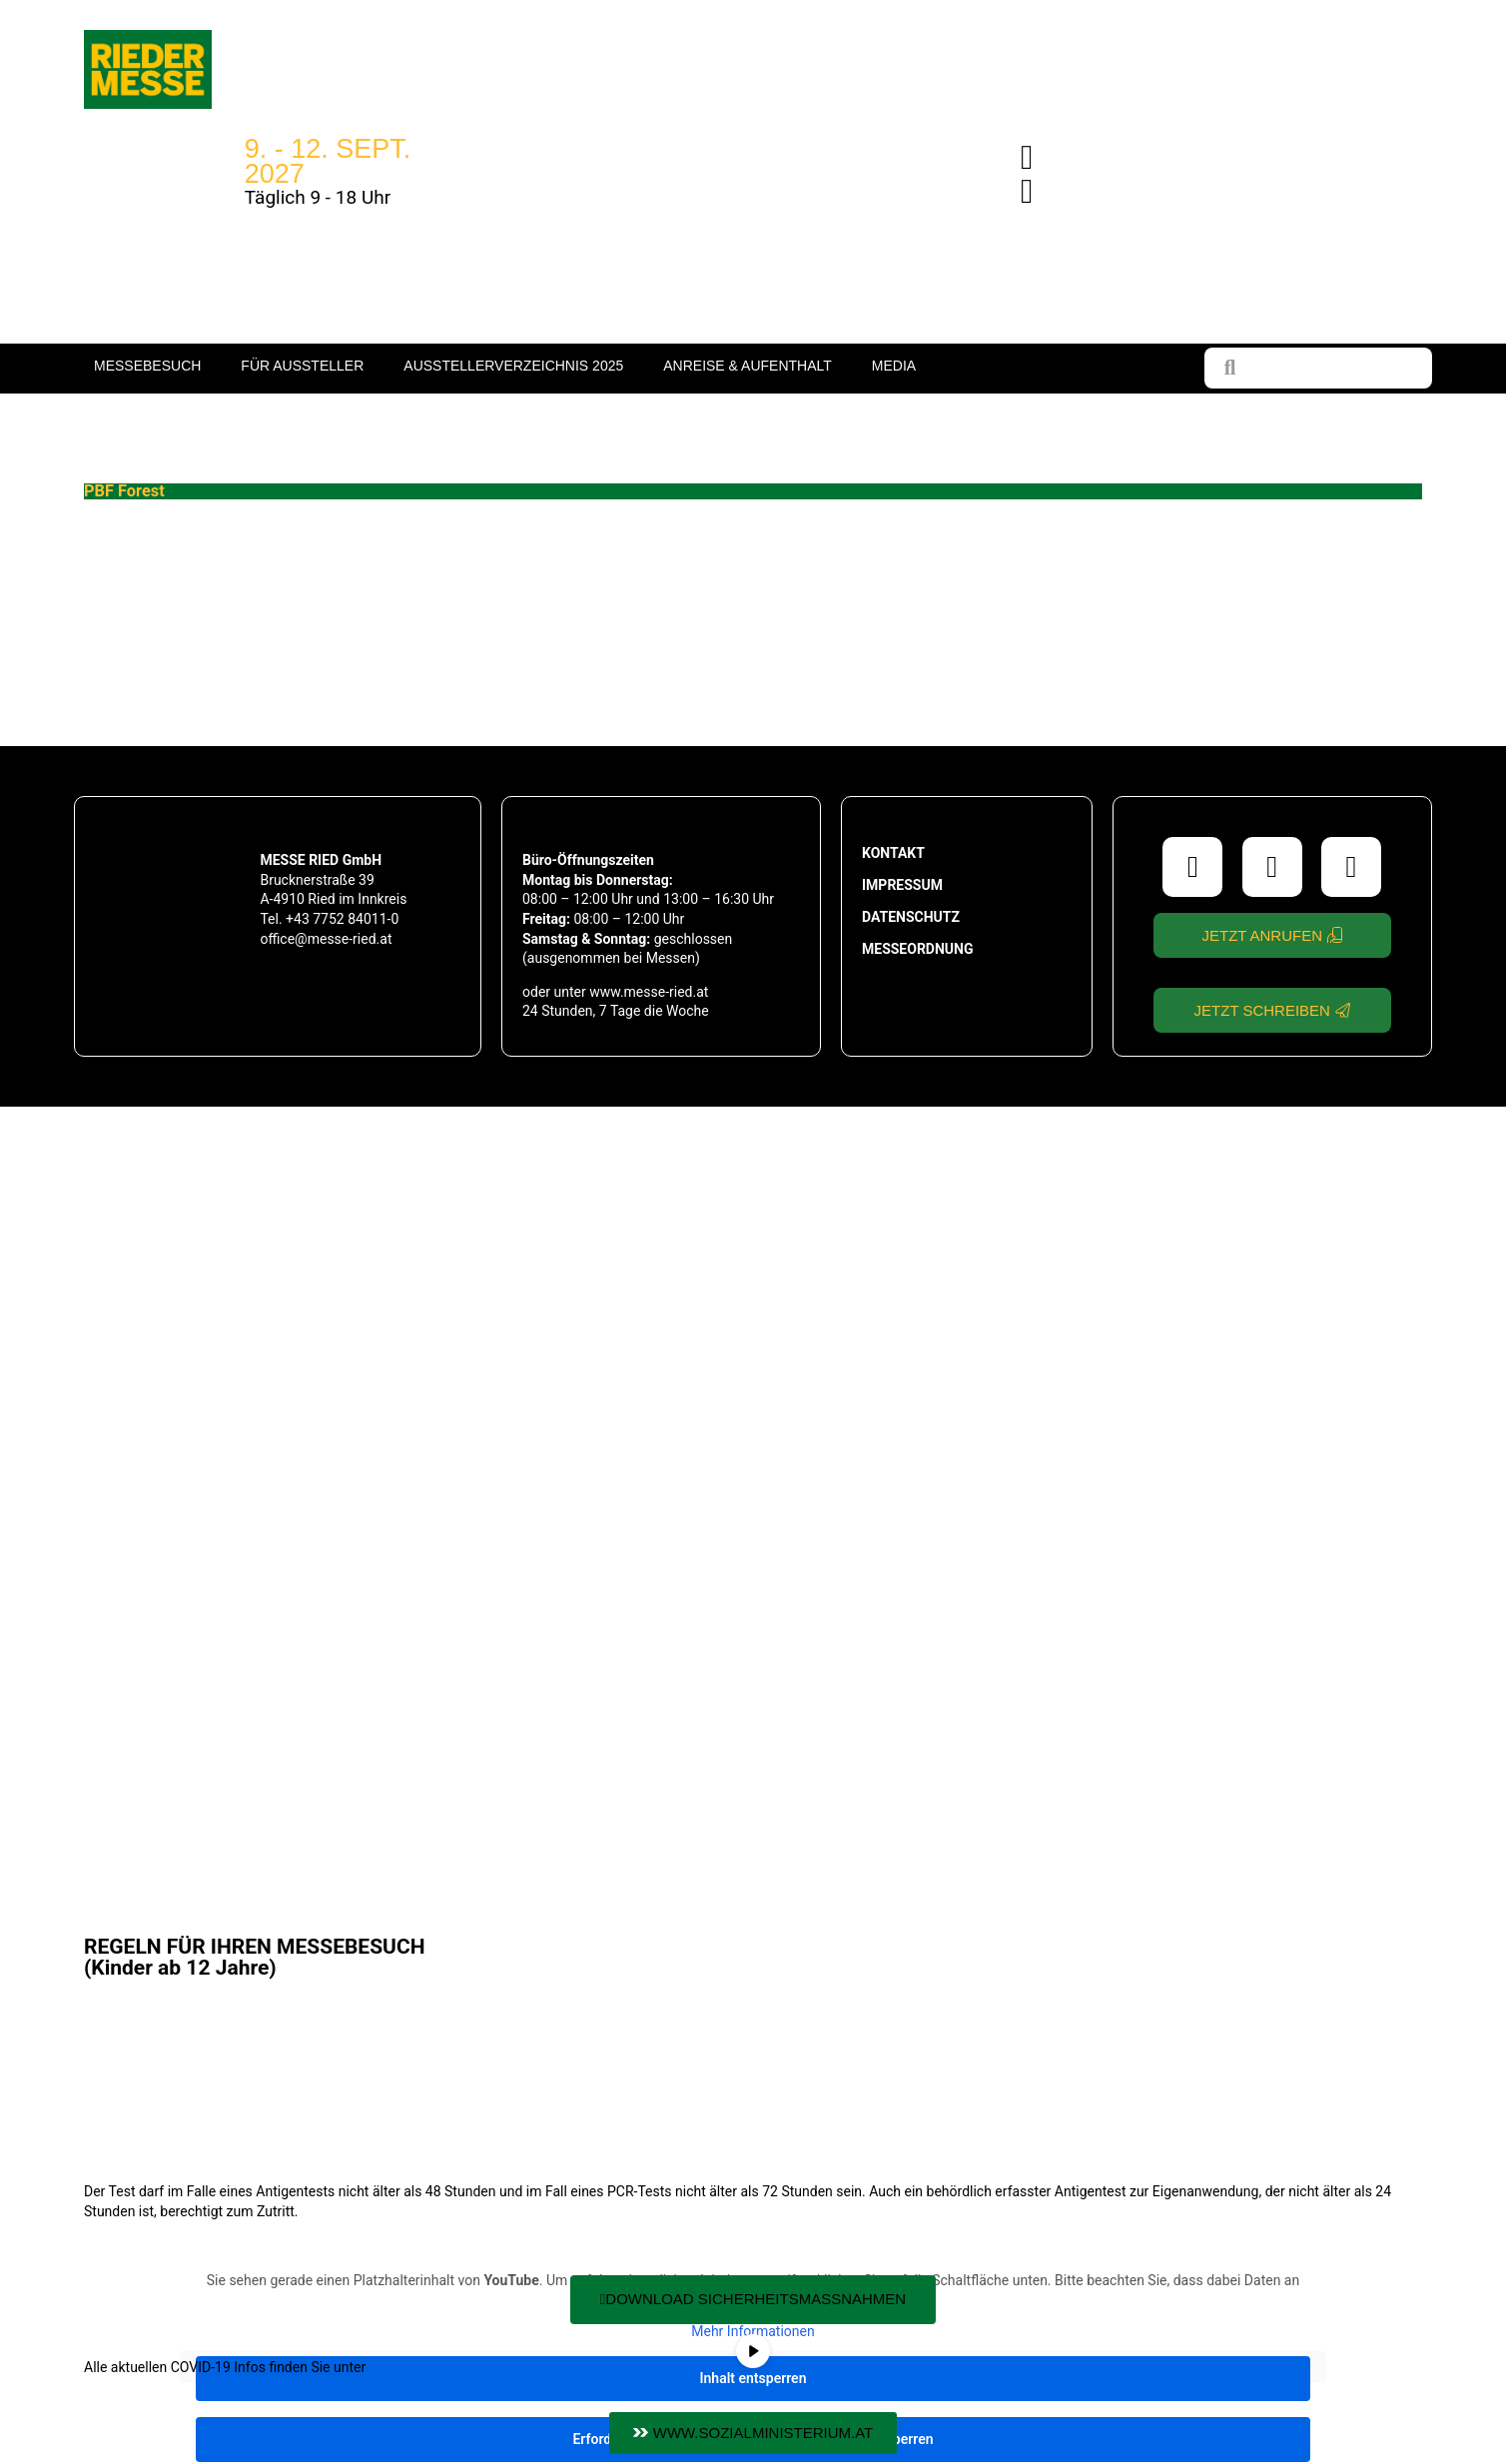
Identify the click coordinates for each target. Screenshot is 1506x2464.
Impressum (902, 885)
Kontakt (893, 853)
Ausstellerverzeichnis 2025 (513, 366)
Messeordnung (918, 949)
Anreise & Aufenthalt (747, 366)
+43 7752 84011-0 (342, 919)
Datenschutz (911, 917)
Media (894, 366)
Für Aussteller (302, 366)
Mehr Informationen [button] (752, 2331)
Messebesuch (147, 366)
